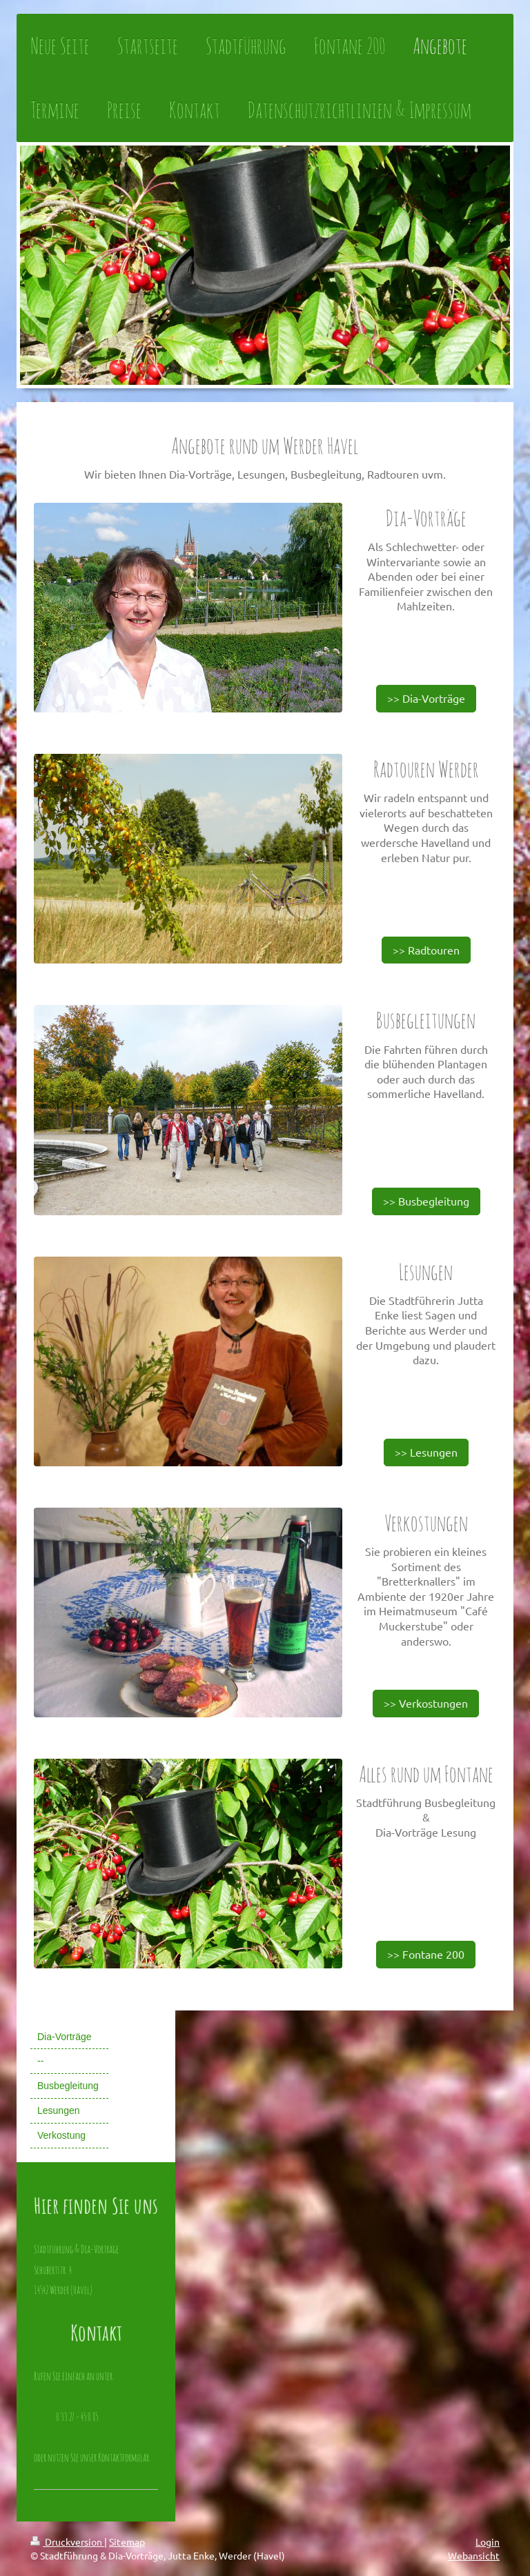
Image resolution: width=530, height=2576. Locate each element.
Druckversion (67, 2541)
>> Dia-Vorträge (426, 698)
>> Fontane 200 (425, 1954)
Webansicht (474, 2555)
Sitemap (127, 2541)
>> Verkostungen (426, 1703)
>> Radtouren (426, 950)
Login (487, 2541)
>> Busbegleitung (426, 1201)
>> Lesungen (426, 1452)
